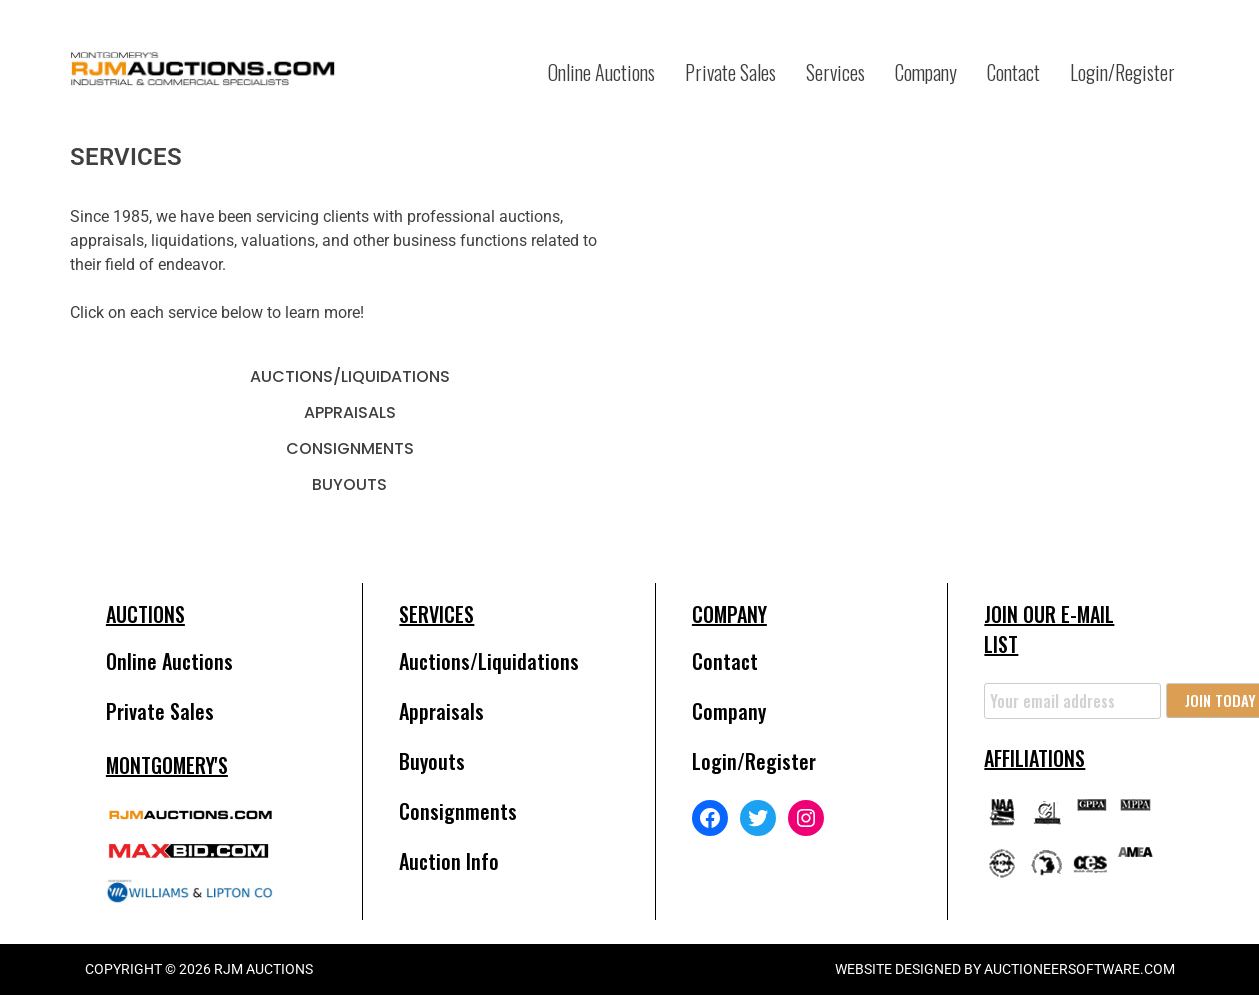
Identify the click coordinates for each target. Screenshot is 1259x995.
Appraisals (350, 412)
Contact (1013, 72)
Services (835, 72)
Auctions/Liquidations (350, 376)
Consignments (350, 448)
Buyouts (349, 484)
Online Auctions (601, 72)
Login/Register (1122, 72)
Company (926, 72)
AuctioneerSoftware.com (1079, 969)
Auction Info (449, 861)
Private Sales (730, 72)
